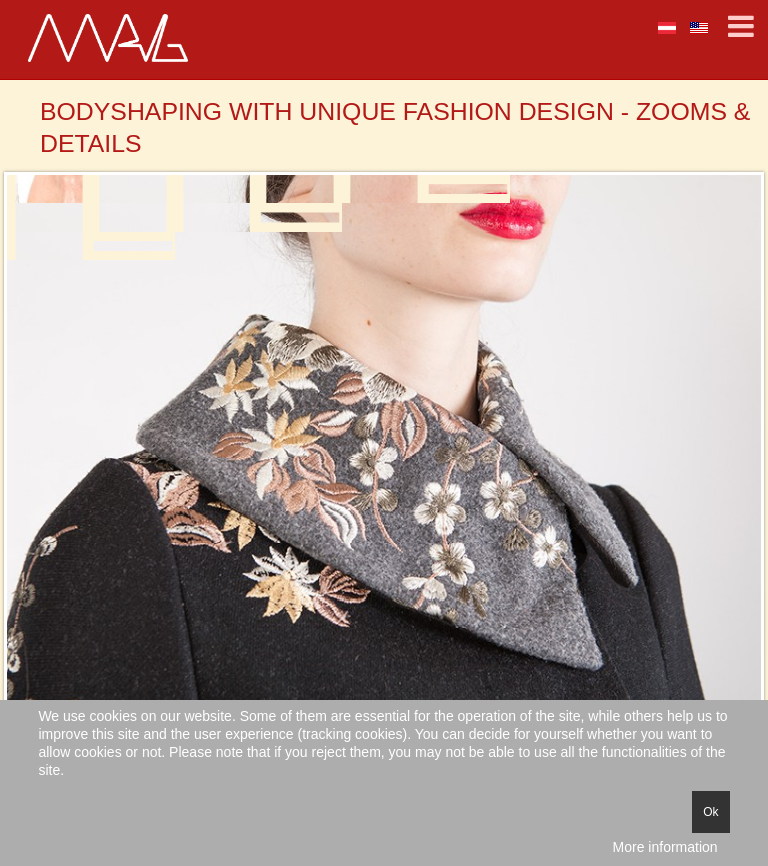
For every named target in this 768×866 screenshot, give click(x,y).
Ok (710, 812)
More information (665, 847)
